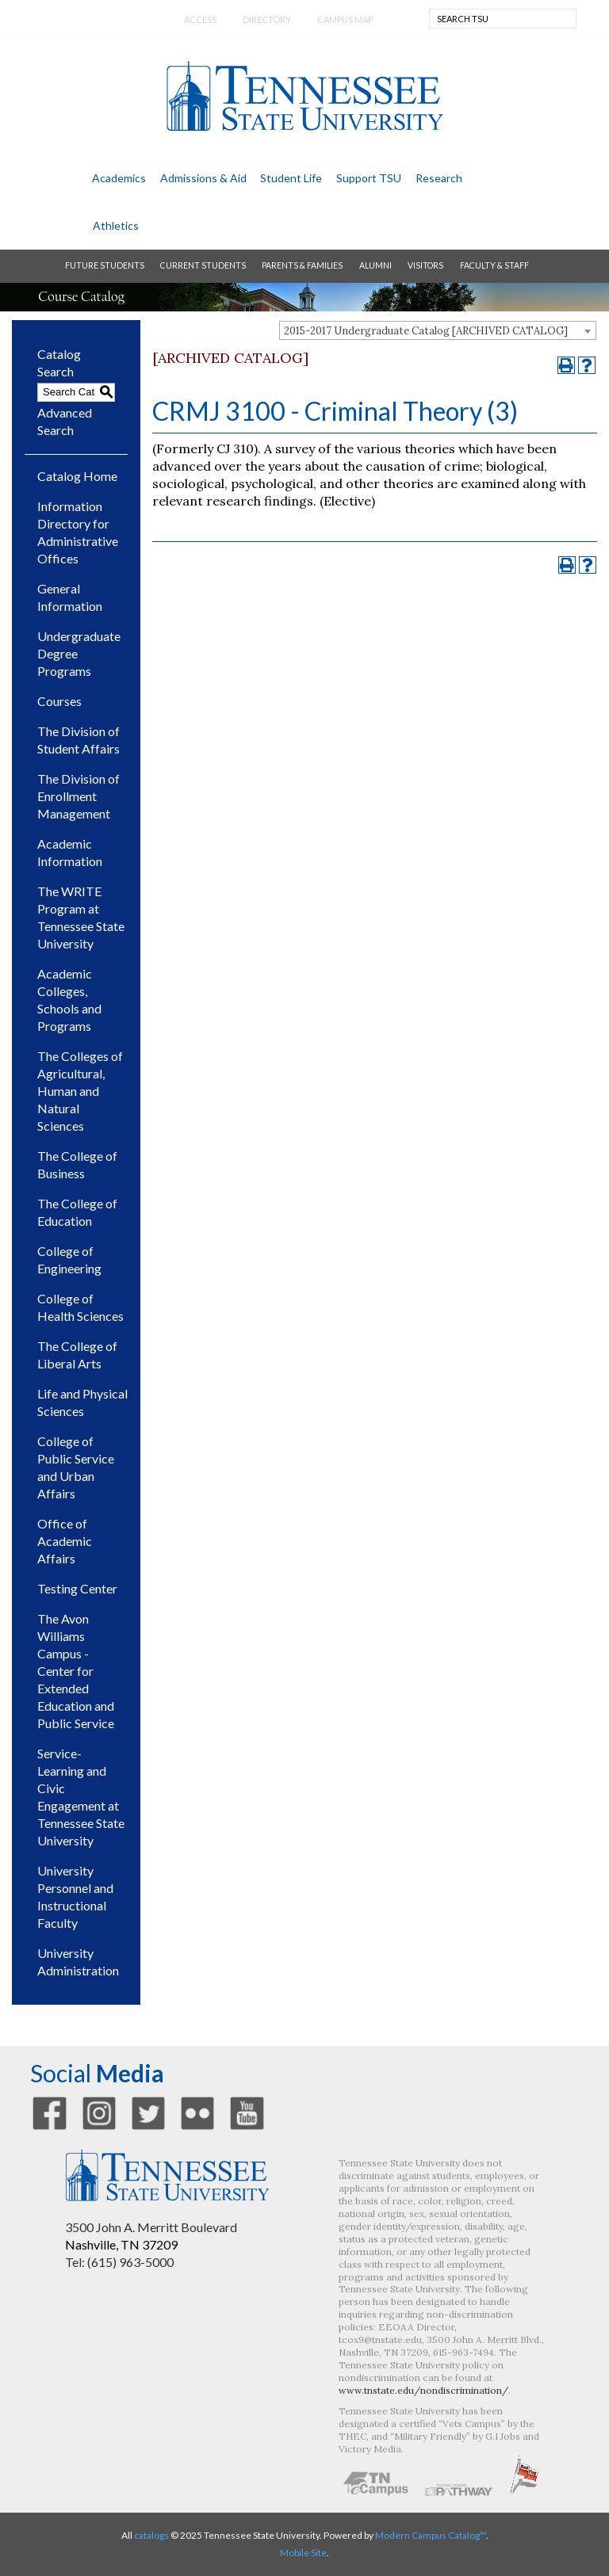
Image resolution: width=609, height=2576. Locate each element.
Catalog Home (77, 475)
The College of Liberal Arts (77, 1354)
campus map (345, 19)
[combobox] (437, 330)
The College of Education (77, 1212)
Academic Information (69, 852)
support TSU (368, 178)
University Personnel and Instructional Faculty (75, 1896)
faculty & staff (494, 265)
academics (119, 178)
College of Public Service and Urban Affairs (75, 1467)
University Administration (78, 1961)
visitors (425, 265)
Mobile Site (303, 2553)
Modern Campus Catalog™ (430, 2535)
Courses (59, 700)
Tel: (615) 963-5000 (119, 2261)
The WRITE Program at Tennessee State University (80, 917)
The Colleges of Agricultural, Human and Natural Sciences (80, 1090)
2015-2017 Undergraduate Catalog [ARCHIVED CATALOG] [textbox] (426, 331)
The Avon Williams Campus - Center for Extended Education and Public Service (75, 1671)
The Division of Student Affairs (78, 739)
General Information (69, 597)
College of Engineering (69, 1259)
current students (203, 265)
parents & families (302, 265)
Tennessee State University (304, 96)
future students (104, 265)
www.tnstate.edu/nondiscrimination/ (423, 2390)
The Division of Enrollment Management (78, 796)
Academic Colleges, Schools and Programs (69, 999)
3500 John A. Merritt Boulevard (151, 2226)
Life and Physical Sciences (82, 1402)
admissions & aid (203, 178)
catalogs (151, 2535)
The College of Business (77, 1164)
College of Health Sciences (80, 1307)
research (439, 178)
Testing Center (77, 1588)
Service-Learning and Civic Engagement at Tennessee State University (80, 1797)
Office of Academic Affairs (64, 1541)
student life (291, 178)
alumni (375, 265)
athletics (116, 225)
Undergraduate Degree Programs (79, 653)
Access (200, 19)
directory (267, 19)
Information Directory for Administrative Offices (77, 532)
